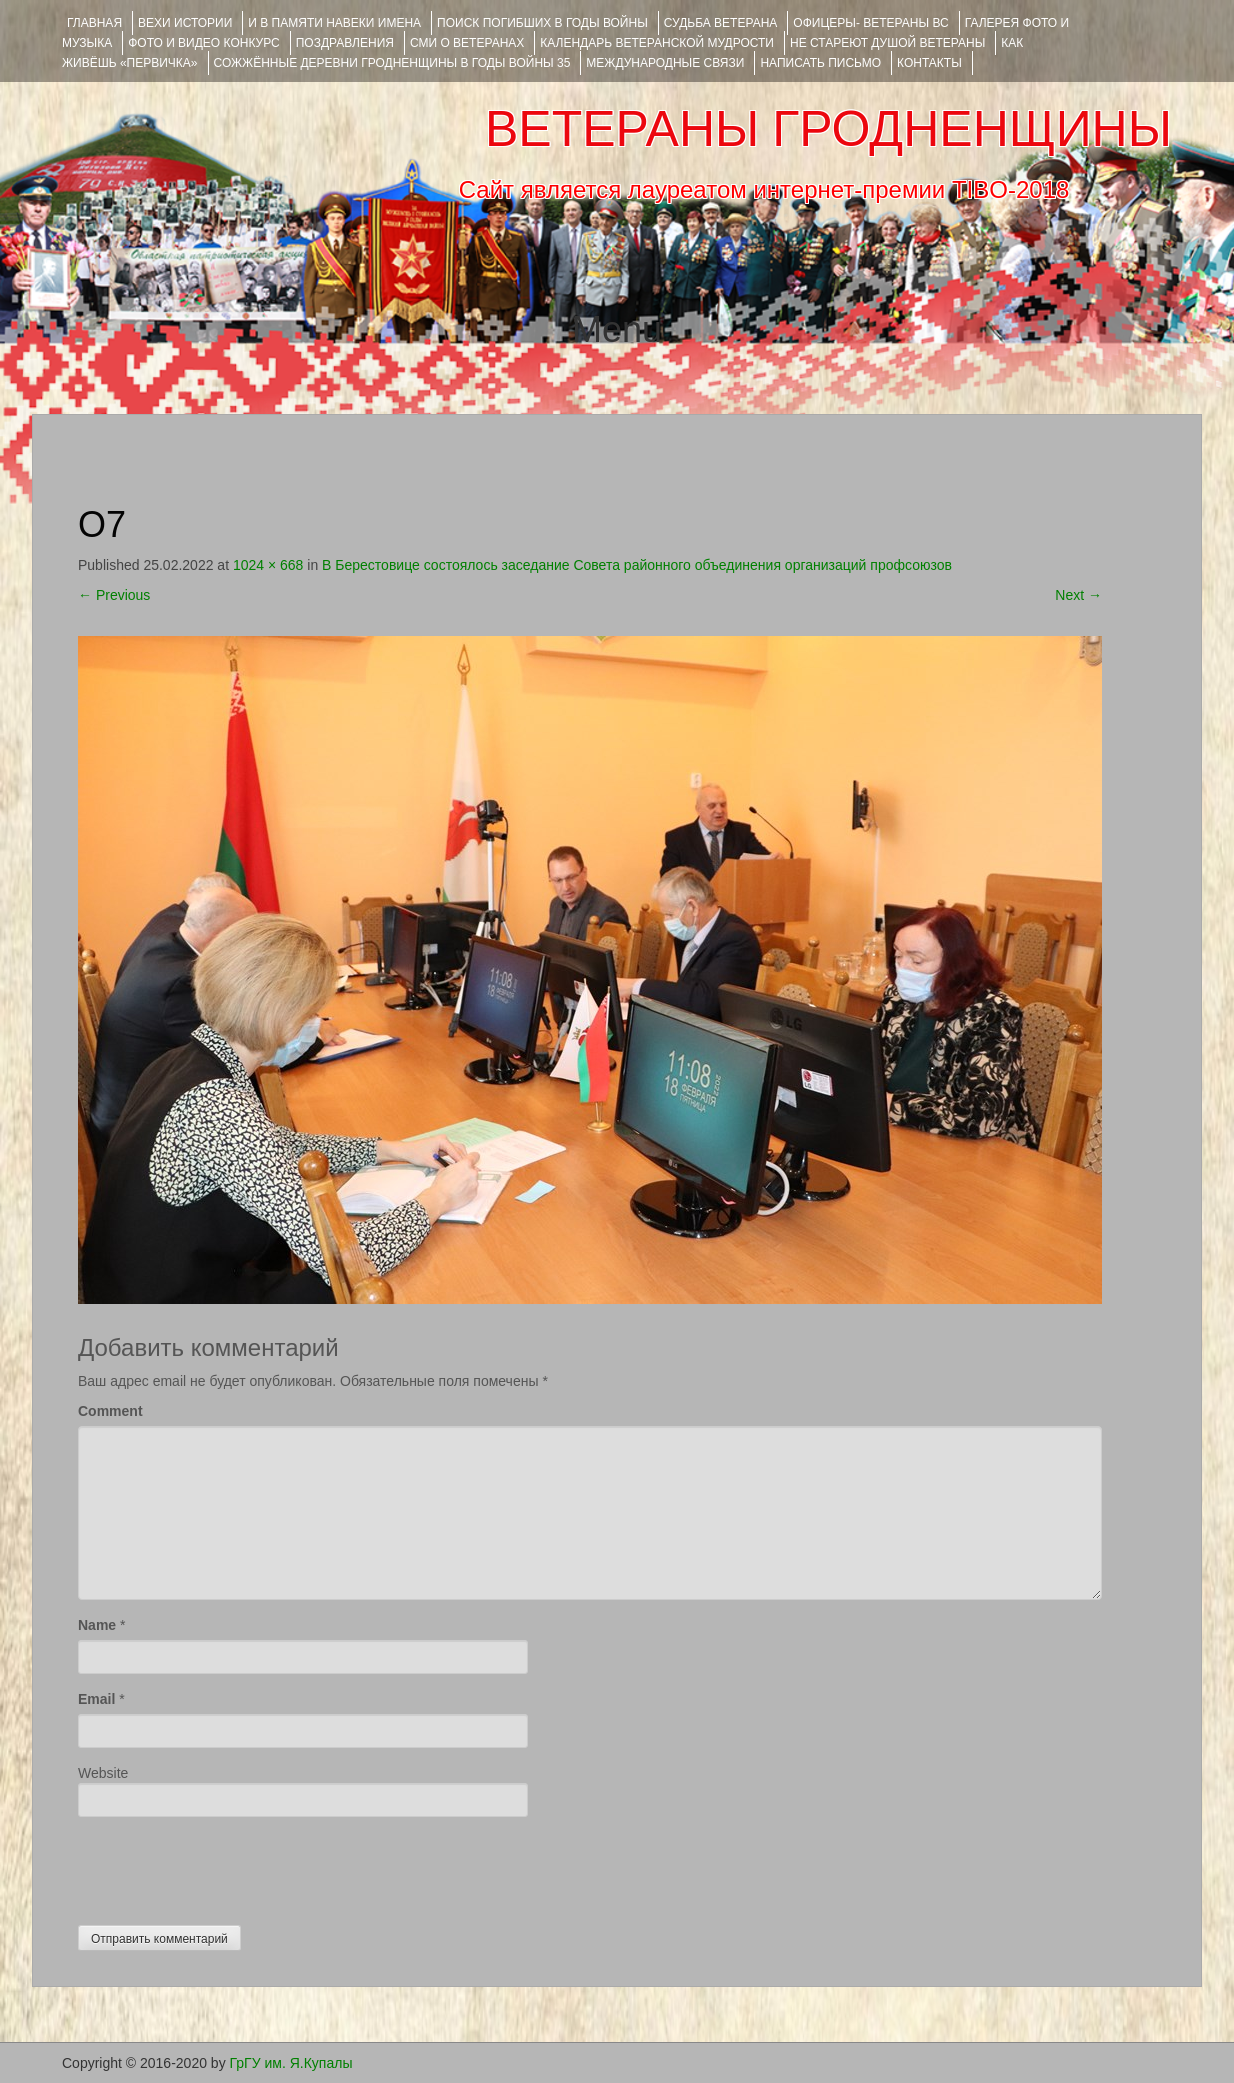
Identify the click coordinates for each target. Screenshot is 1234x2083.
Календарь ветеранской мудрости (657, 43)
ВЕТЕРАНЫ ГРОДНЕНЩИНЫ (828, 129)
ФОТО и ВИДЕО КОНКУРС (203, 43)
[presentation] (230, 1866)
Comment (110, 1411)
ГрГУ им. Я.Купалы (291, 2063)
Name (97, 1625)
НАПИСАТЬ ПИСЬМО (820, 63)
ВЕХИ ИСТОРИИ (185, 23)
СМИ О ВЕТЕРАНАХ (467, 43)
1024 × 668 (268, 565)
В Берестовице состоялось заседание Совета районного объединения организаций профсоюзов (637, 565)
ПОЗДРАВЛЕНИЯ (345, 43)
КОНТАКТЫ (929, 63)
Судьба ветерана (721, 23)
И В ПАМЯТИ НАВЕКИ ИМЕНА (334, 23)
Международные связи (665, 63)
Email (96, 1699)
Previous (114, 595)
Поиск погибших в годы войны (542, 23)
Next (1078, 595)
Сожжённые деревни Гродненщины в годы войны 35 (392, 63)
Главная (94, 23)
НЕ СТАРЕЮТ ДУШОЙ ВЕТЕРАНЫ (887, 43)
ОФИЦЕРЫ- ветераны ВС (870, 23)
